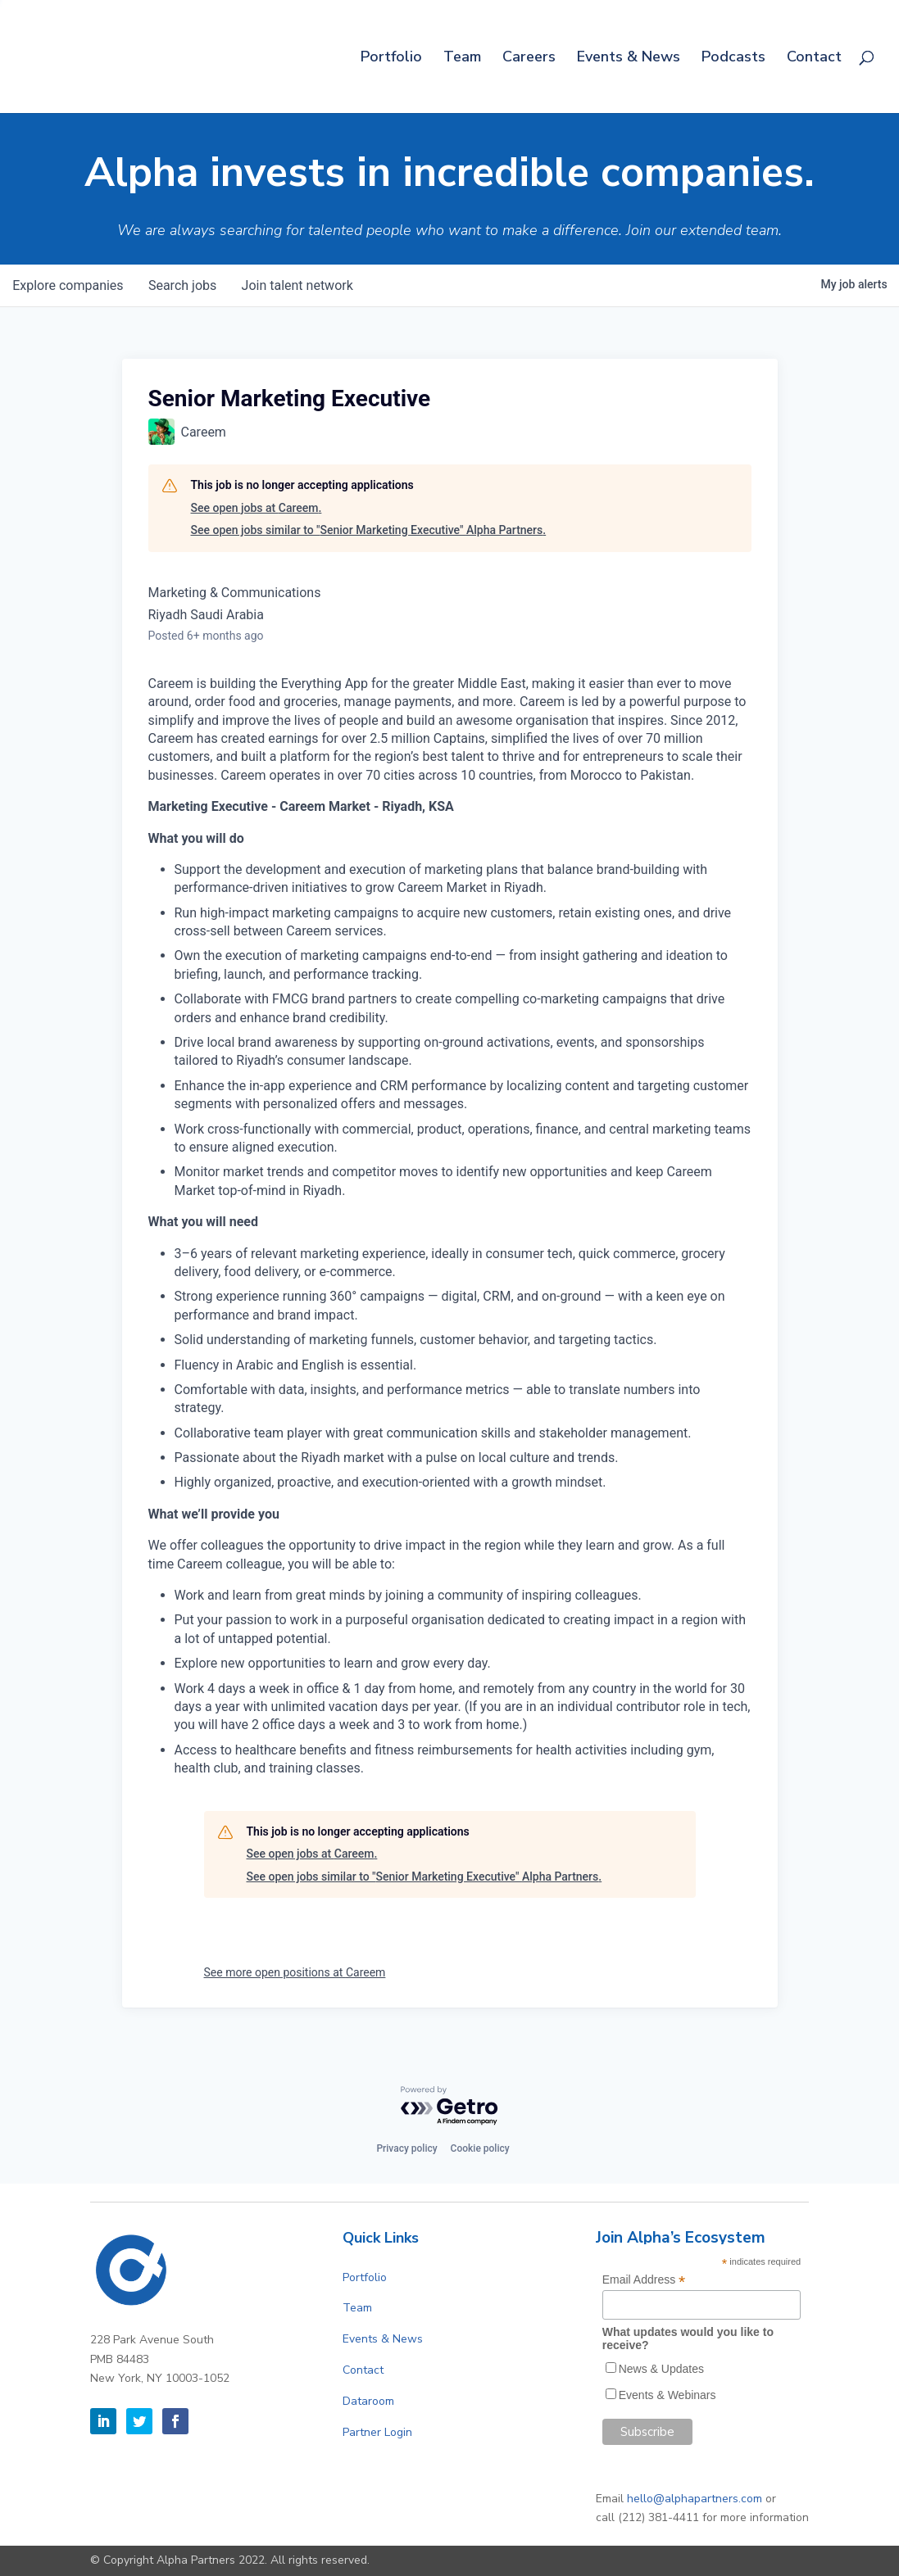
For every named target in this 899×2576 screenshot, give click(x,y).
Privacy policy (406, 2148)
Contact (814, 58)
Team (462, 58)
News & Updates (661, 2368)
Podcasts (733, 58)
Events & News (628, 58)
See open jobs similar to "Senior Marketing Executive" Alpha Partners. (369, 529)
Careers (529, 58)
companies (68, 285)
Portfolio (391, 58)
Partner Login (377, 2432)
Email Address (644, 2280)
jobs (184, 285)
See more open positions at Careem (295, 1972)
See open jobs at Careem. (256, 507)
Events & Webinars (667, 2395)
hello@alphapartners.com (694, 2498)
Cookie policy (480, 2148)
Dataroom (368, 2401)
